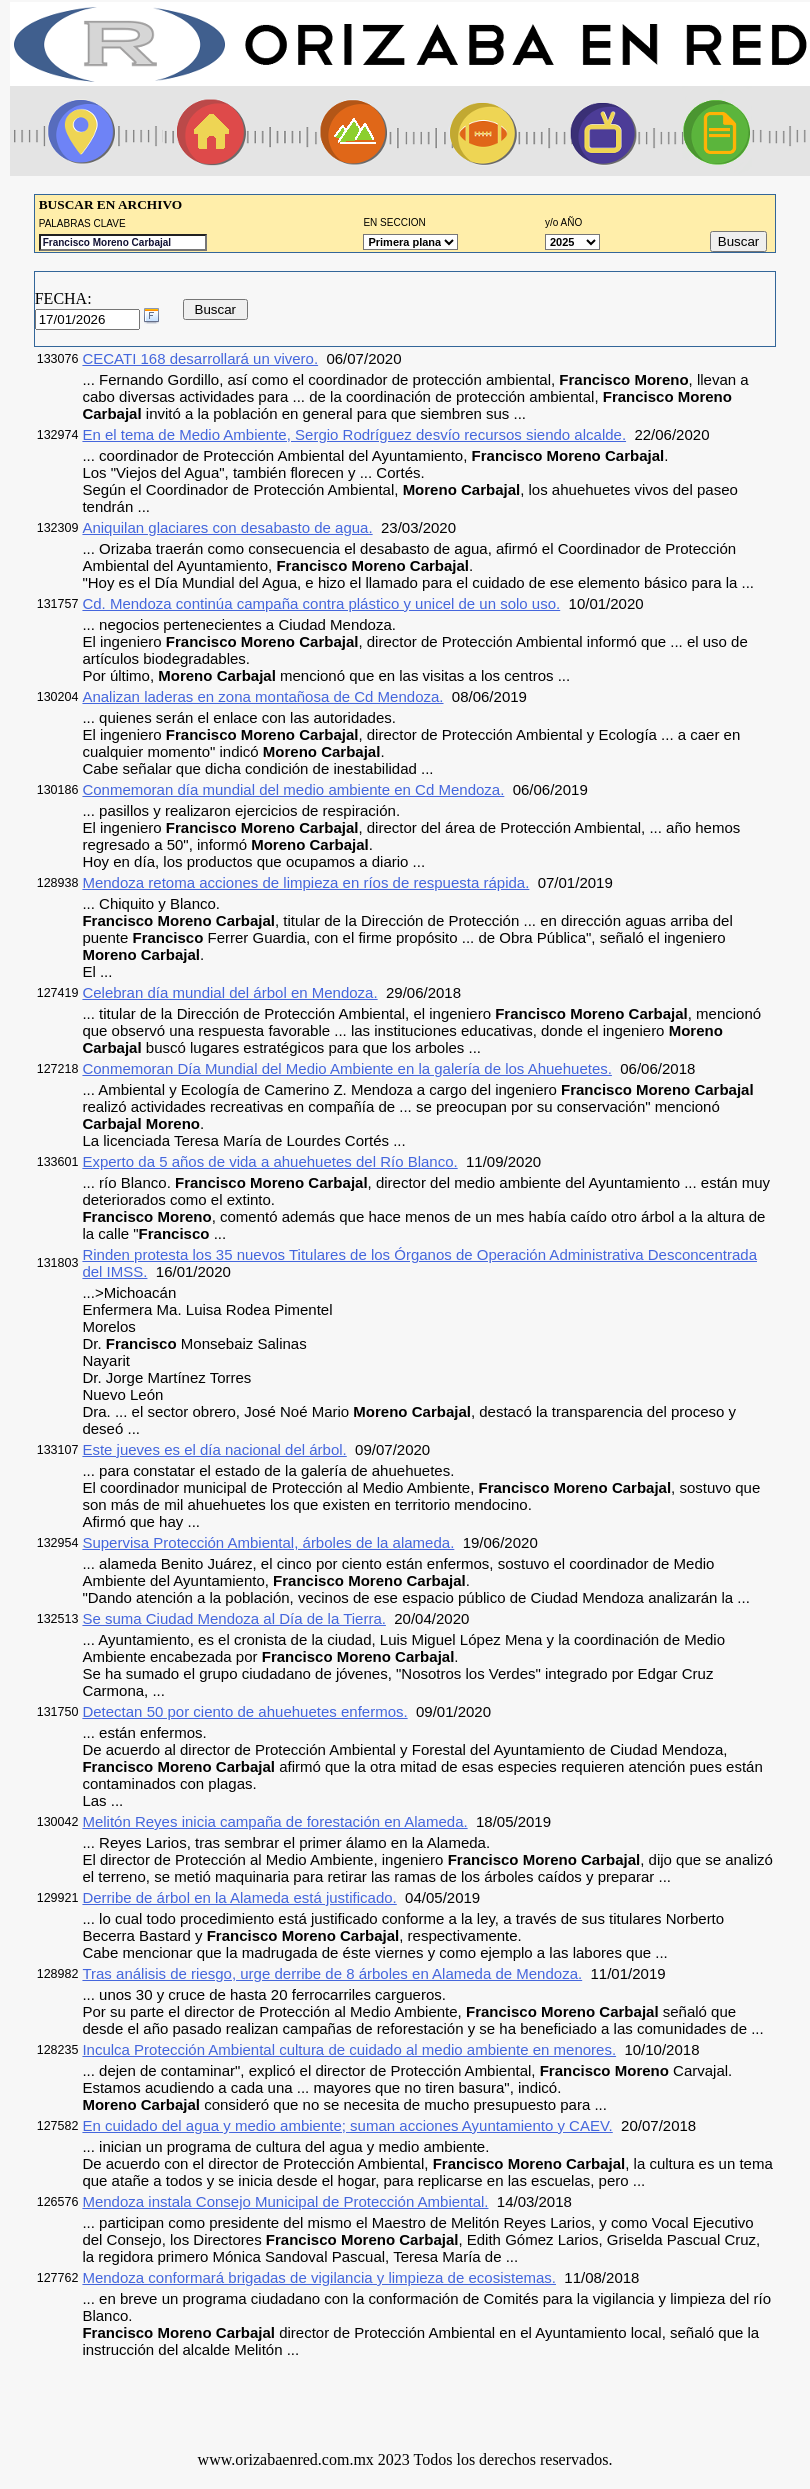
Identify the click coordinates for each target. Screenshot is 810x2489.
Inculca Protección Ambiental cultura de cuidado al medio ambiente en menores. (349, 2049)
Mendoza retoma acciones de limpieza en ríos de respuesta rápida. (305, 882)
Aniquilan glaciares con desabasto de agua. (227, 527)
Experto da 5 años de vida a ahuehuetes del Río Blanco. (269, 1161)
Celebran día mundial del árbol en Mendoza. (229, 992)
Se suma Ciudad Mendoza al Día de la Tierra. (234, 1618)
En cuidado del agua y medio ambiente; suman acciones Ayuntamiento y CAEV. (347, 2125)
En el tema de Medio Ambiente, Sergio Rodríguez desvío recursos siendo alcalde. (354, 434)
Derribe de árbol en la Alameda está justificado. (239, 1897)
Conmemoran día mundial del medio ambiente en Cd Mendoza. (293, 789)
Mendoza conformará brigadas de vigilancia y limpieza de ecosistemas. (319, 2277)
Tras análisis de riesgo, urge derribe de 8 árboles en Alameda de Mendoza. (332, 1973)
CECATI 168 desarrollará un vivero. (200, 358)
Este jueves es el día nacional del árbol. (214, 1449)
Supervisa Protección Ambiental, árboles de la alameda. (268, 1542)
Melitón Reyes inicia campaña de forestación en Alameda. (274, 1821)
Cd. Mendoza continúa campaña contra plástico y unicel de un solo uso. (321, 603)
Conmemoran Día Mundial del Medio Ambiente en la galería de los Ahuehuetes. (347, 1068)
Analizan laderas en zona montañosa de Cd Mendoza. (262, 696)
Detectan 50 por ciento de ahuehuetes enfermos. (244, 1711)
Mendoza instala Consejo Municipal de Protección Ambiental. (285, 2201)
